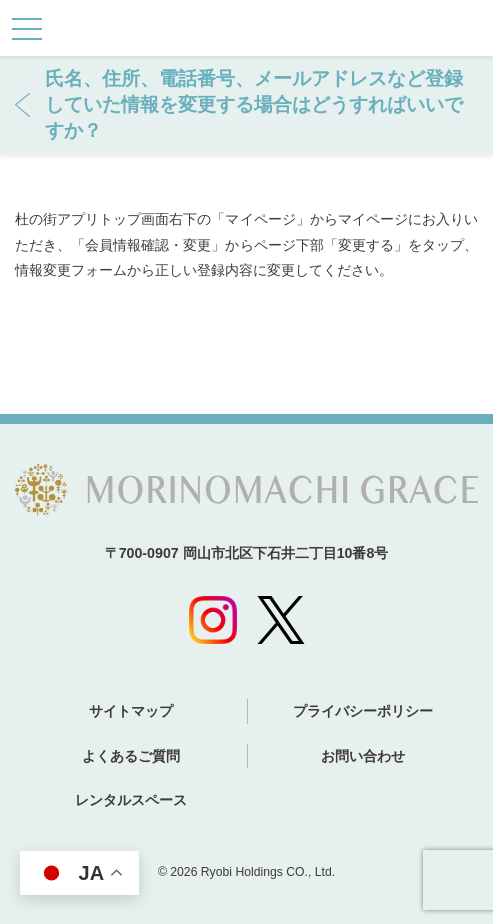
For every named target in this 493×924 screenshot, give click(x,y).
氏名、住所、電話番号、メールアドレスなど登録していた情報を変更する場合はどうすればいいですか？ (254, 104)
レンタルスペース (131, 800)
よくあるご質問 (131, 756)
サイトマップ (131, 711)
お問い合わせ (363, 756)
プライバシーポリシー (363, 711)
